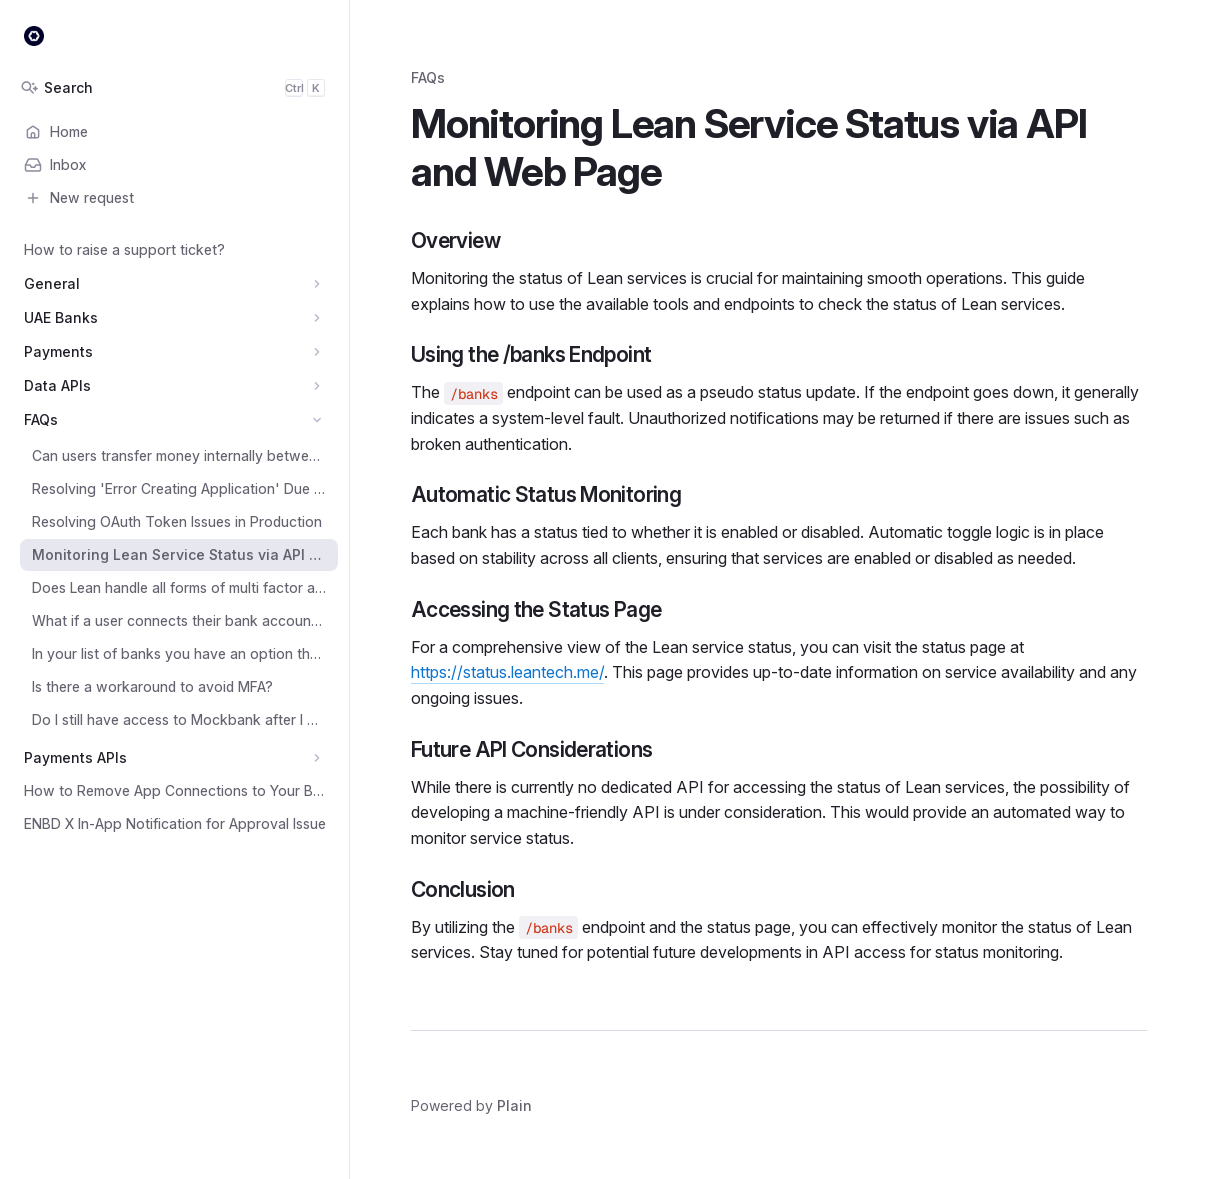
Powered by (471, 1105)
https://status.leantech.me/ (507, 672)
